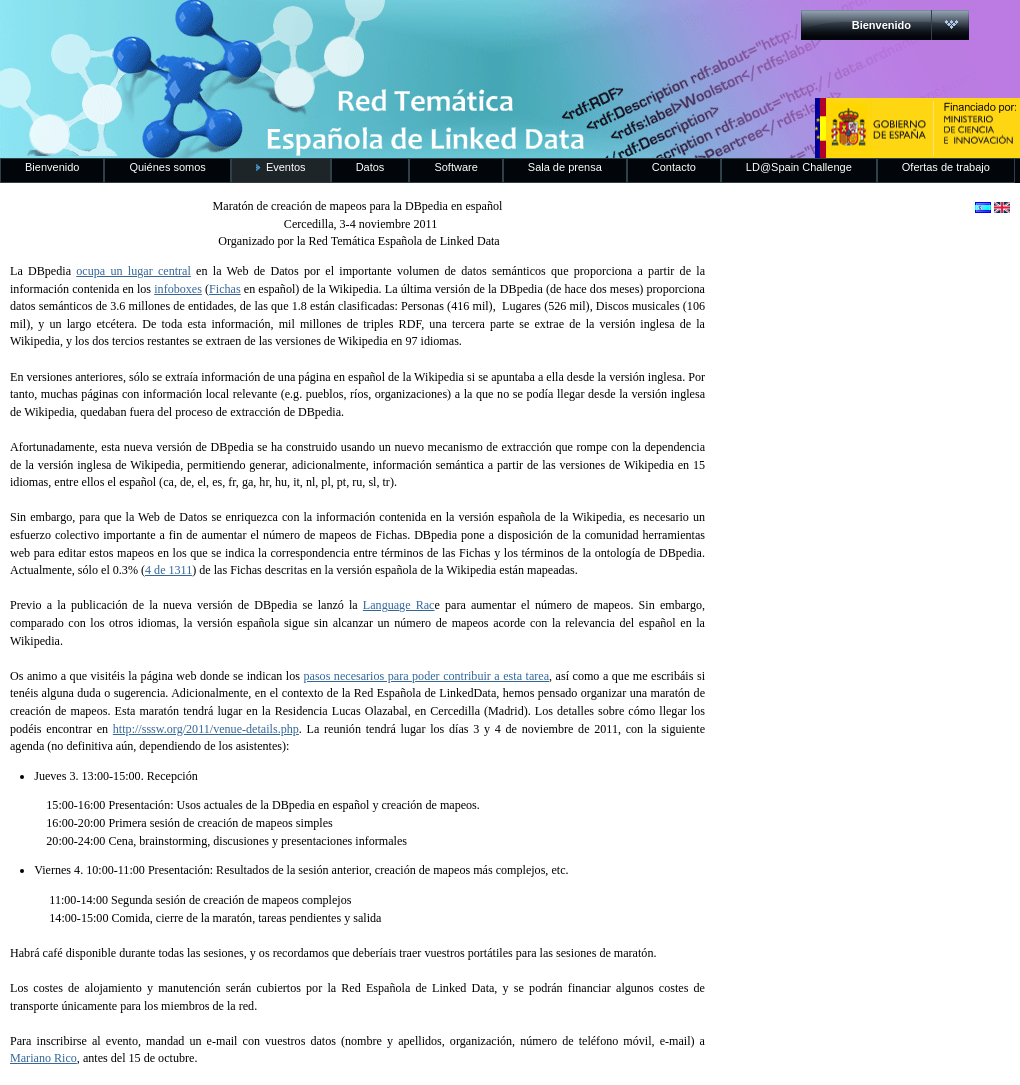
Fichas (225, 289)
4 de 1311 (168, 570)
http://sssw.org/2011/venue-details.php (206, 729)
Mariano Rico (43, 1058)
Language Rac (399, 605)
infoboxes (178, 289)
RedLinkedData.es (209, 30)
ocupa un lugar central (133, 271)
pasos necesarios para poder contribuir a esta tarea (426, 676)
